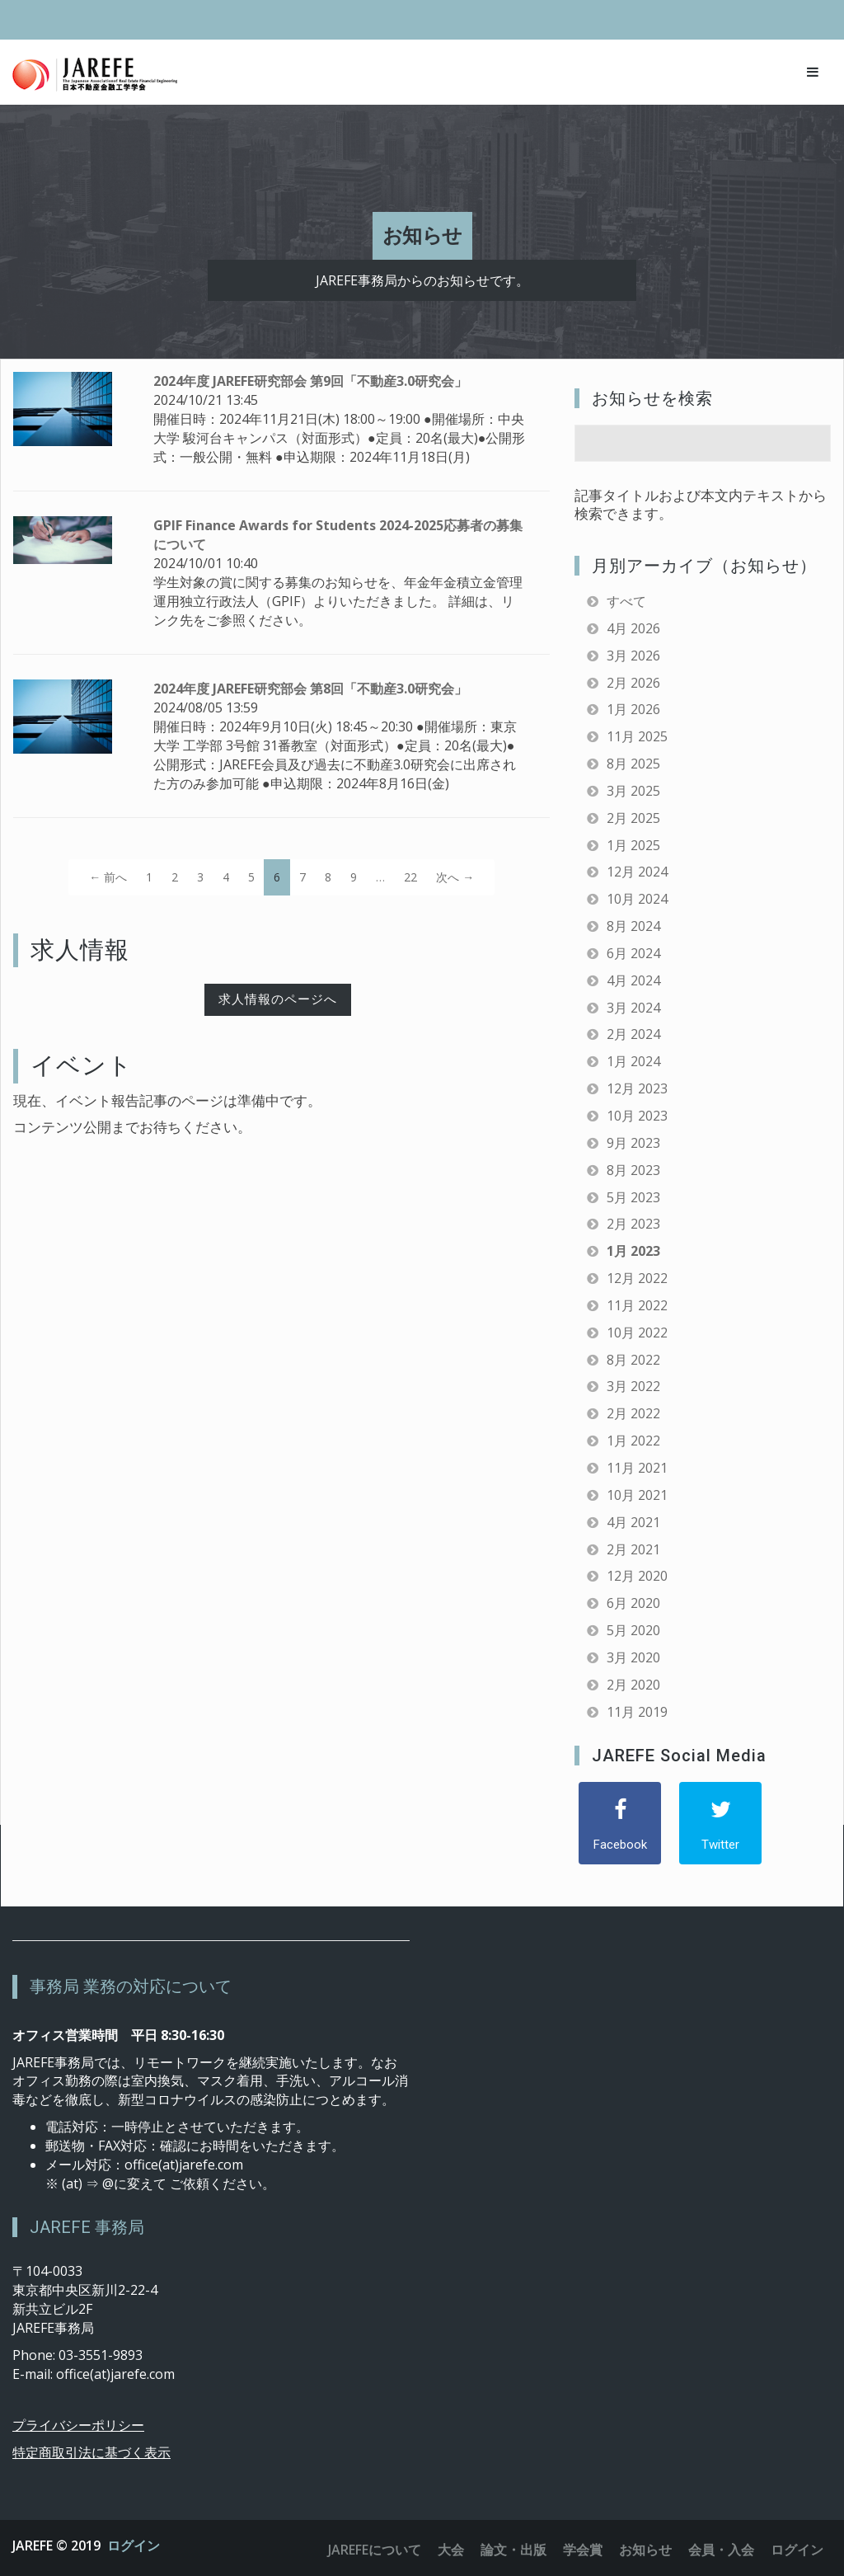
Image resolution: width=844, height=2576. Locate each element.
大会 (451, 2550)
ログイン (133, 2545)
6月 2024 (633, 953)
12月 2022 (637, 1278)
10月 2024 (637, 899)
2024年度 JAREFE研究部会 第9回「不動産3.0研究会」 (310, 381)
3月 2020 (633, 1657)
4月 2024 (633, 980)
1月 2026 (633, 709)
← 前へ (108, 877)
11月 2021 (637, 1468)
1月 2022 (633, 1440)
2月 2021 (633, 1549)
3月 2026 (633, 655)
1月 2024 (633, 1061)
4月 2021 (633, 1522)
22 (410, 877)
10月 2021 (637, 1495)
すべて (626, 601)
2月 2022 (633, 1413)
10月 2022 (637, 1332)
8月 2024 (633, 926)
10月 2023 (637, 1116)
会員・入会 (721, 2550)
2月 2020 (633, 1685)
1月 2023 (633, 1251)
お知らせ (645, 2550)
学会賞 (583, 2550)
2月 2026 (633, 683)
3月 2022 (633, 1386)
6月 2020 (633, 1603)
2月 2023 (633, 1224)
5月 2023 (633, 1197)
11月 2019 (637, 1712)
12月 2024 (637, 872)
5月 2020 (633, 1630)
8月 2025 (633, 763)
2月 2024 (633, 1034)
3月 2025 (633, 791)
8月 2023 (633, 1170)
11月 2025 (637, 736)
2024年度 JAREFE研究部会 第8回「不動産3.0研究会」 (310, 688)
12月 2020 (637, 1576)
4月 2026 (633, 628)
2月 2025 (633, 818)
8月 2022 (633, 1360)
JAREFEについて (374, 2550)
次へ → (455, 877)
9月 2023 (633, 1143)
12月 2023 (637, 1088)
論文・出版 (513, 2550)
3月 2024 (633, 1008)
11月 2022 (637, 1305)
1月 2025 (633, 845)
